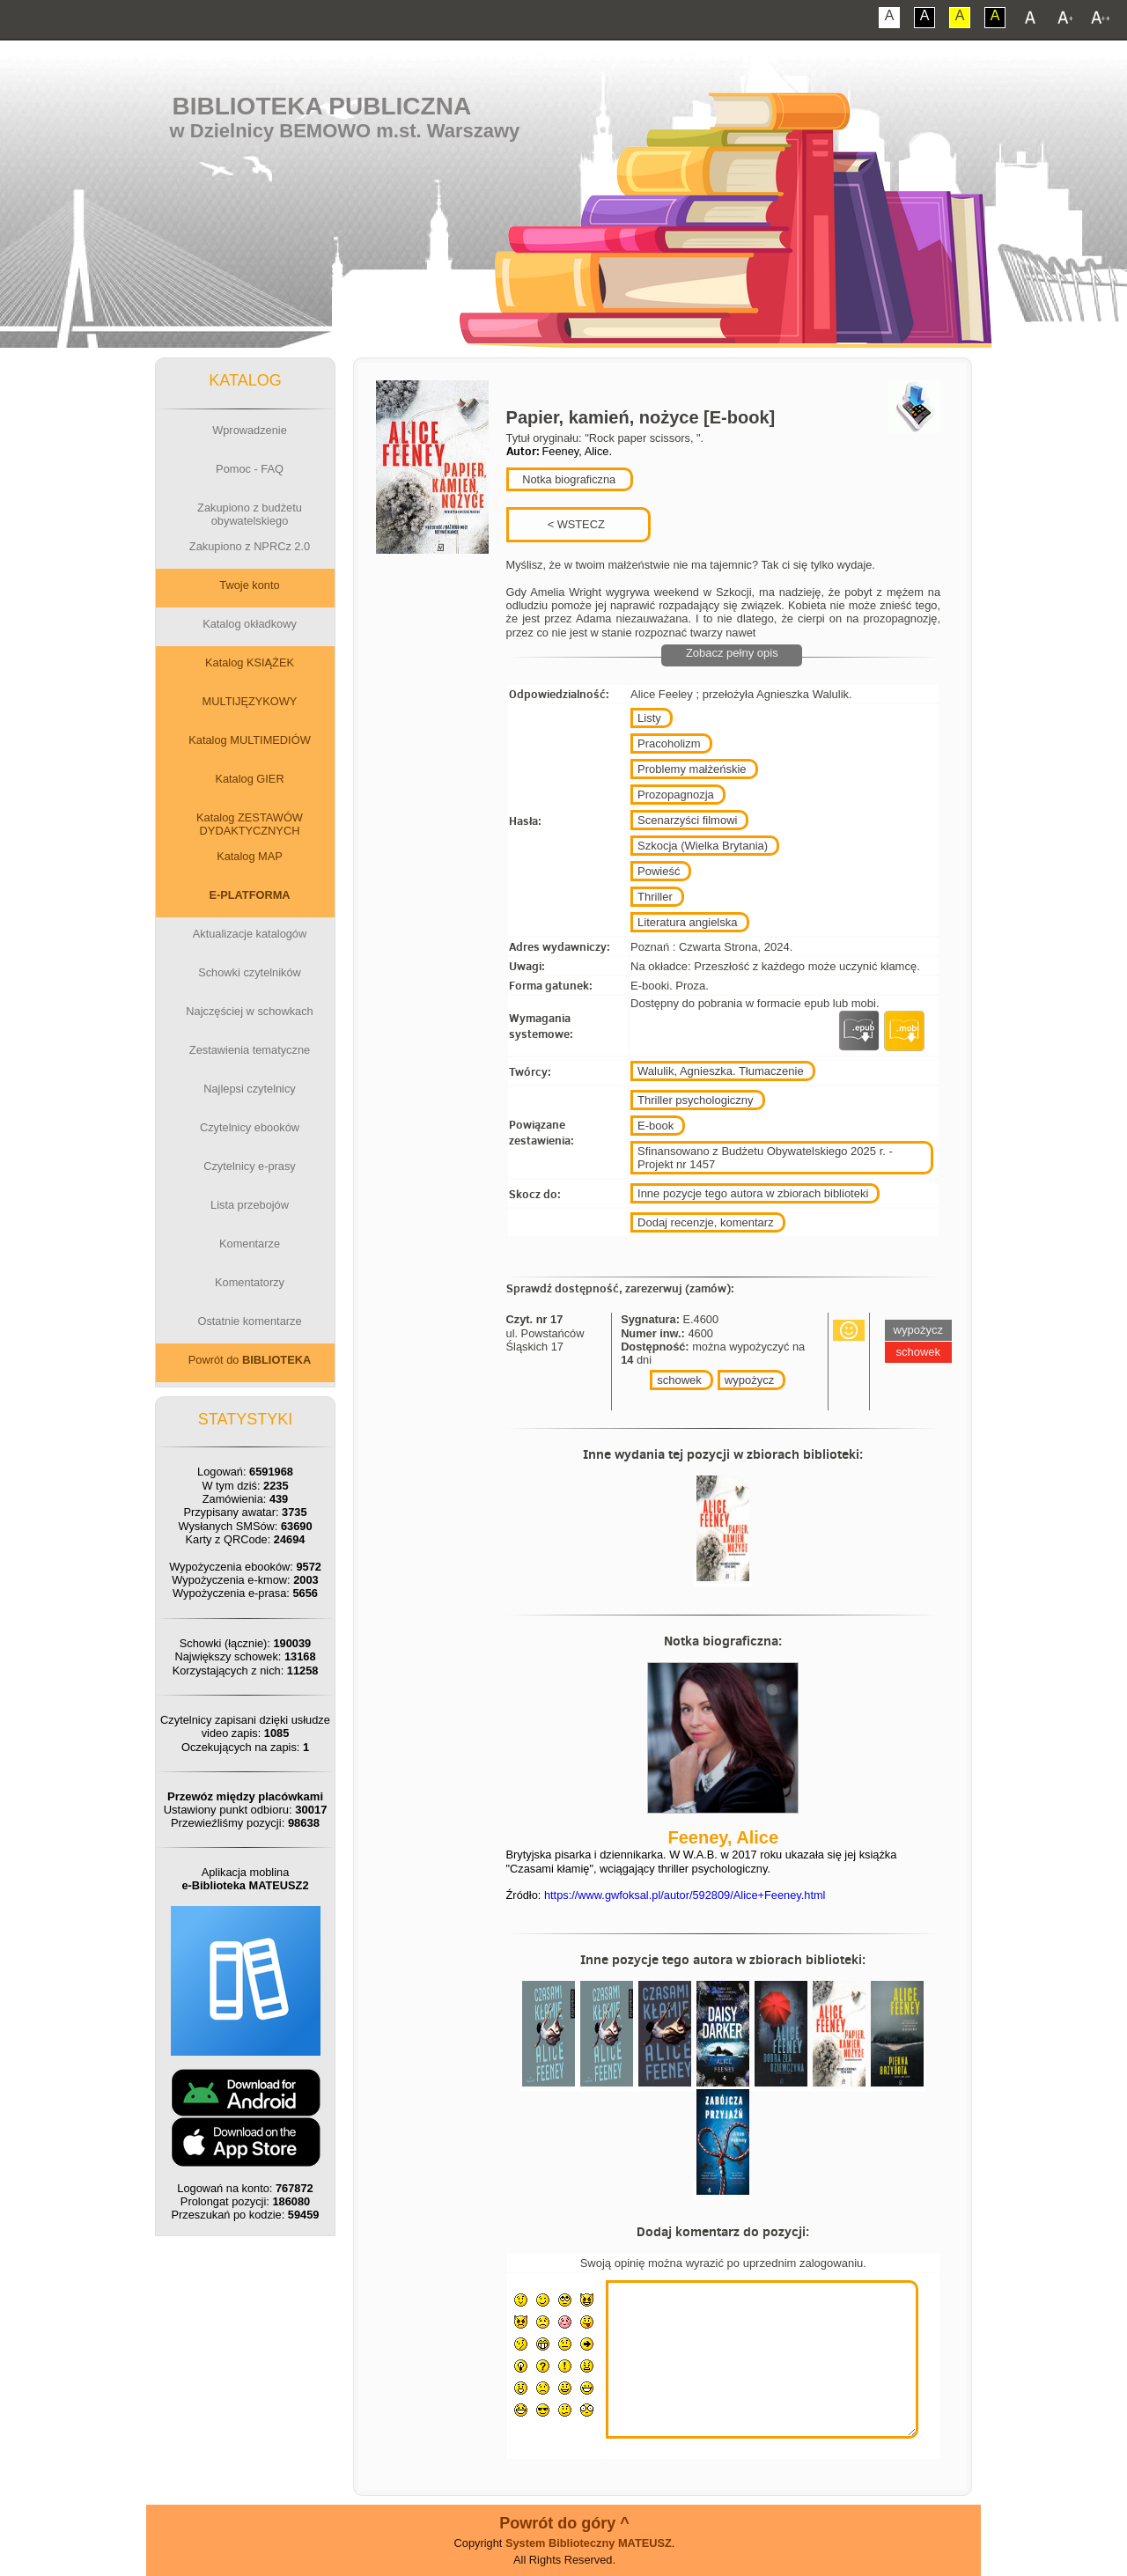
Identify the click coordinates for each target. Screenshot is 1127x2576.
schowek (679, 1380)
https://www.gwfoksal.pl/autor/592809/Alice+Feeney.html (685, 1895)
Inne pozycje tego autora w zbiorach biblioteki (752, 1193)
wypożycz (749, 1380)
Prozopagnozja (675, 794)
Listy (649, 718)
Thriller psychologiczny (695, 1100)
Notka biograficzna (567, 479)
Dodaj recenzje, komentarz (705, 1222)
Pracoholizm (669, 743)
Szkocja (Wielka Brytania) (702, 845)
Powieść (658, 871)
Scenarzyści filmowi (687, 820)
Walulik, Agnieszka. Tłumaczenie (720, 1071)
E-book (655, 1125)
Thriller (655, 896)
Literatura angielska (687, 922)
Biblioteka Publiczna (322, 106)
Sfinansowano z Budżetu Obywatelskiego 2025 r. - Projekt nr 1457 (765, 1157)
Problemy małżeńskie (692, 769)
